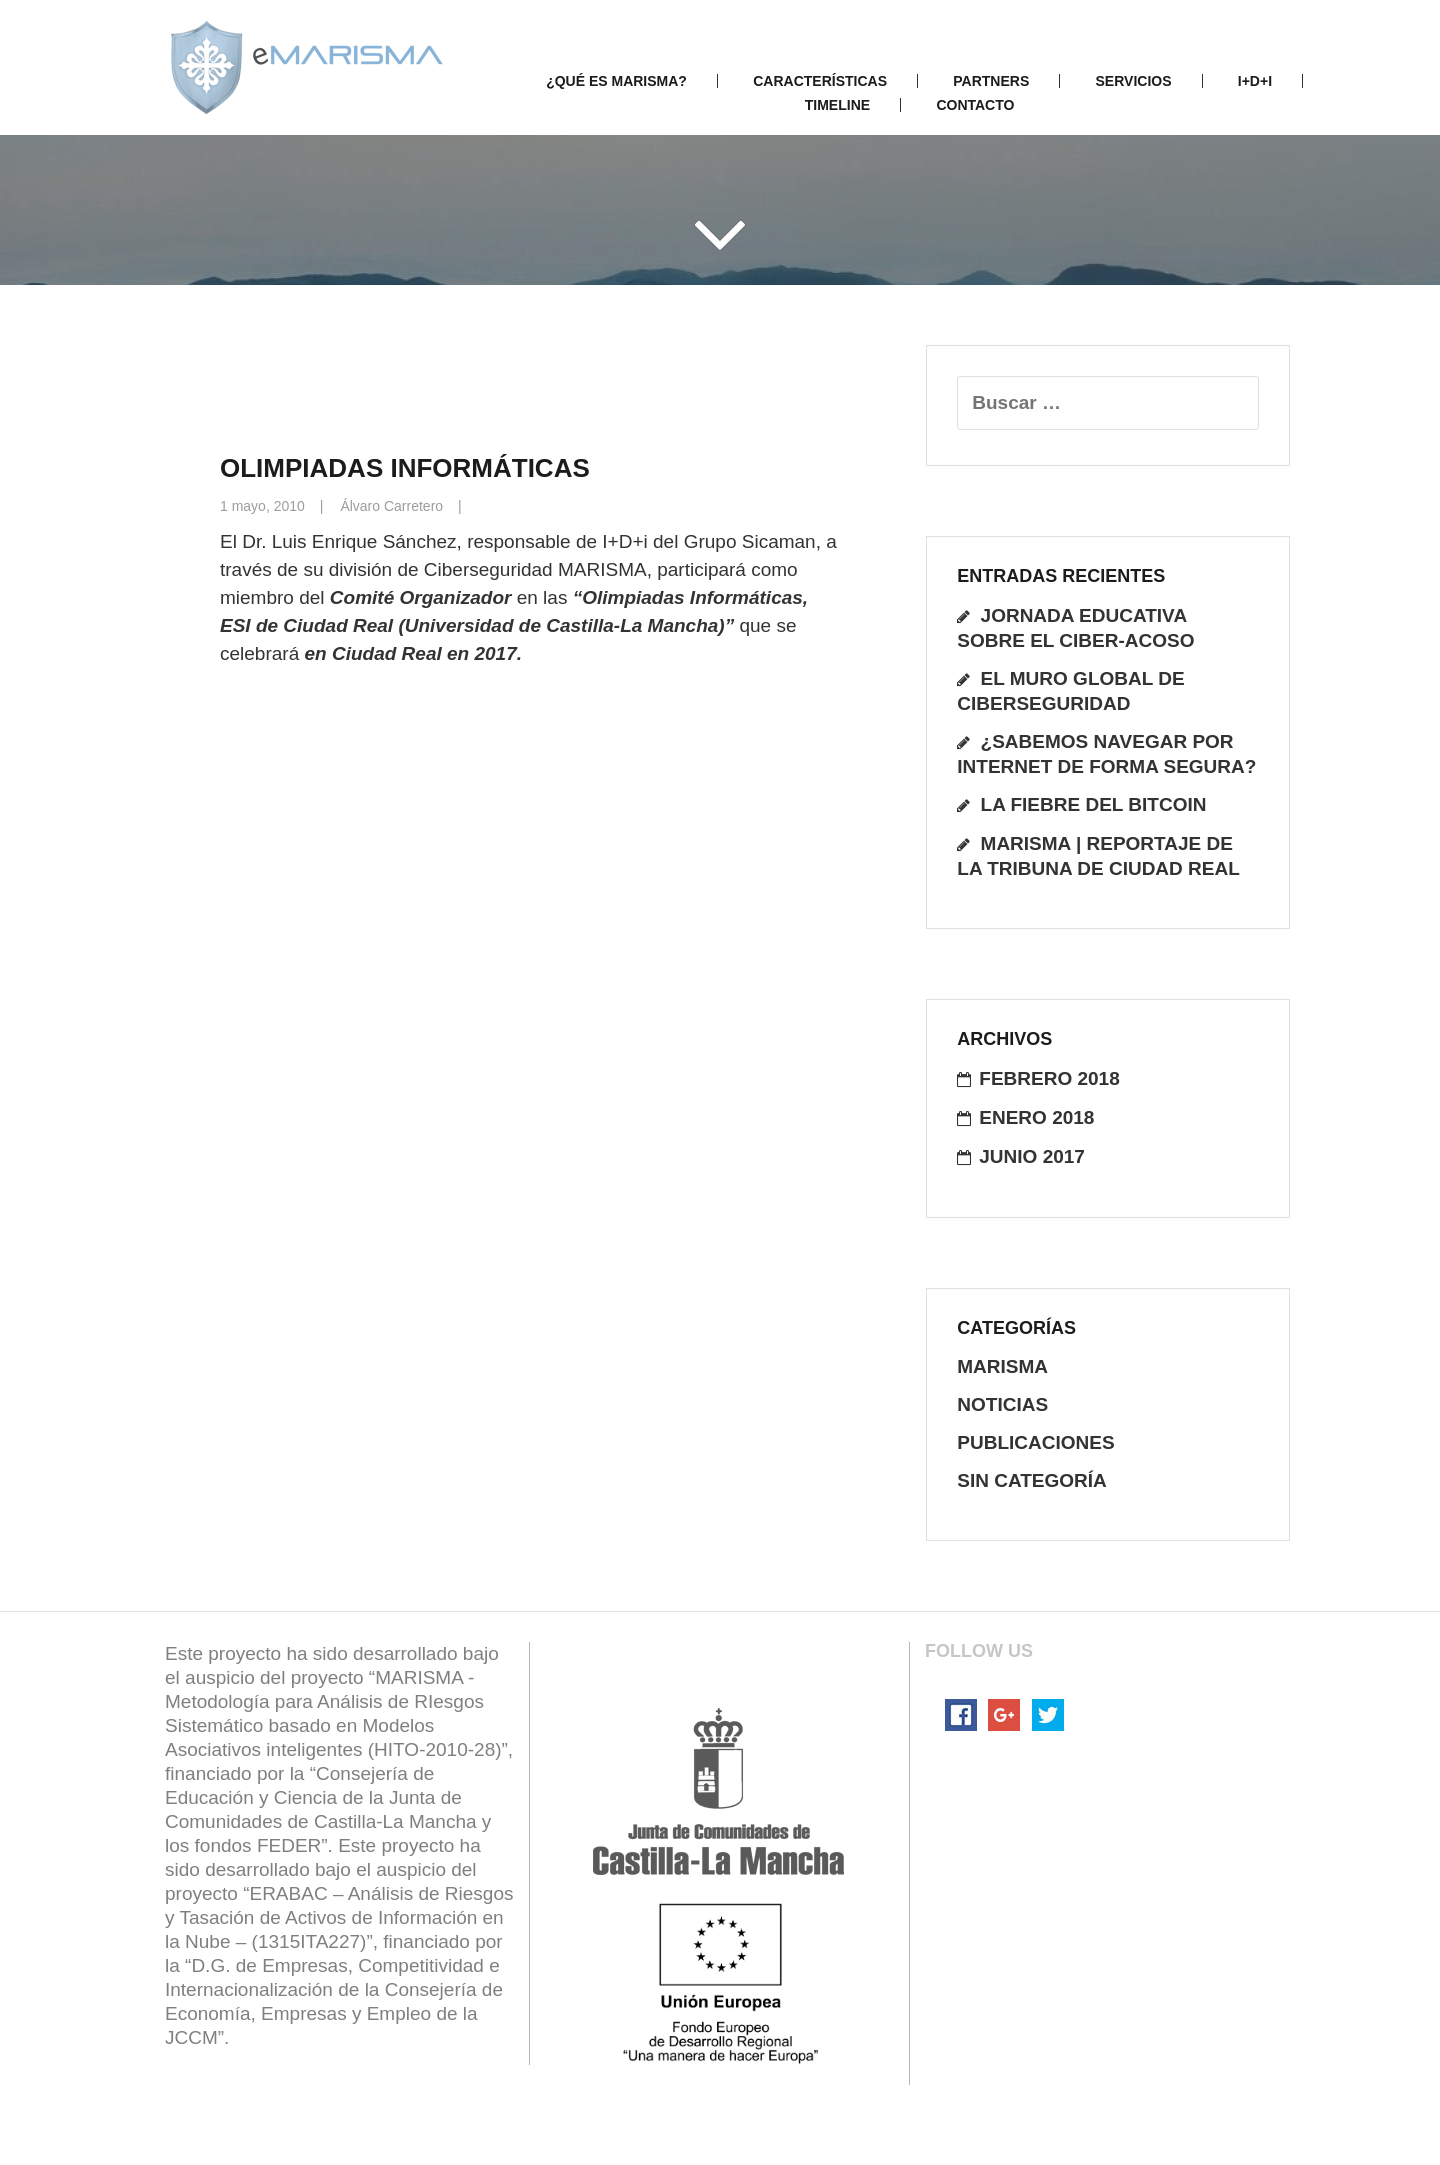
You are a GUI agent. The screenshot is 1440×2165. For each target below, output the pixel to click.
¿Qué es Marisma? (616, 81)
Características (820, 81)
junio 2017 (1032, 1156)
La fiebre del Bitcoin (1094, 804)
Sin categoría (1032, 1480)
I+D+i (1255, 81)
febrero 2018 (1049, 1078)
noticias (1002, 1404)
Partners (991, 81)
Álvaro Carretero (391, 506)
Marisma (1002, 1366)
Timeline (837, 105)
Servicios (1134, 81)
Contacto (975, 105)
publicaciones (1035, 1442)
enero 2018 (1036, 1117)
